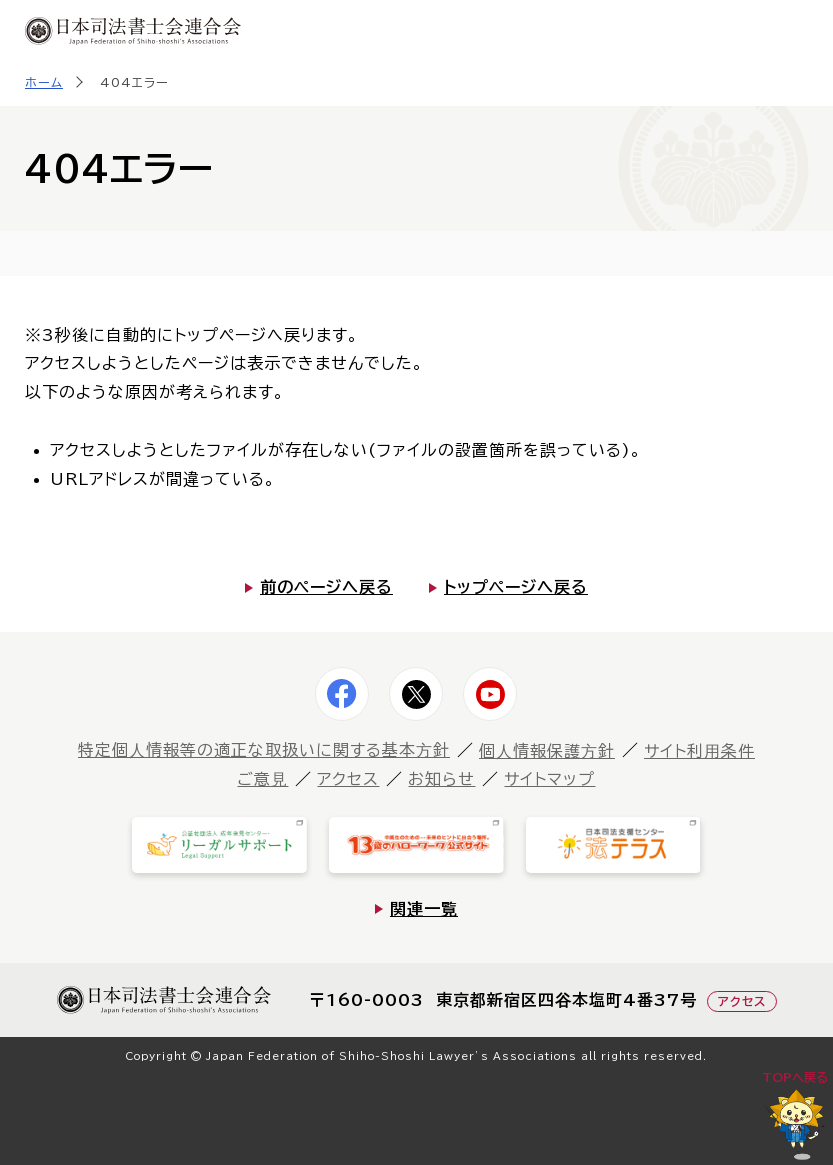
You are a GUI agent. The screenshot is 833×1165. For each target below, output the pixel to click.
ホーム (44, 82)
